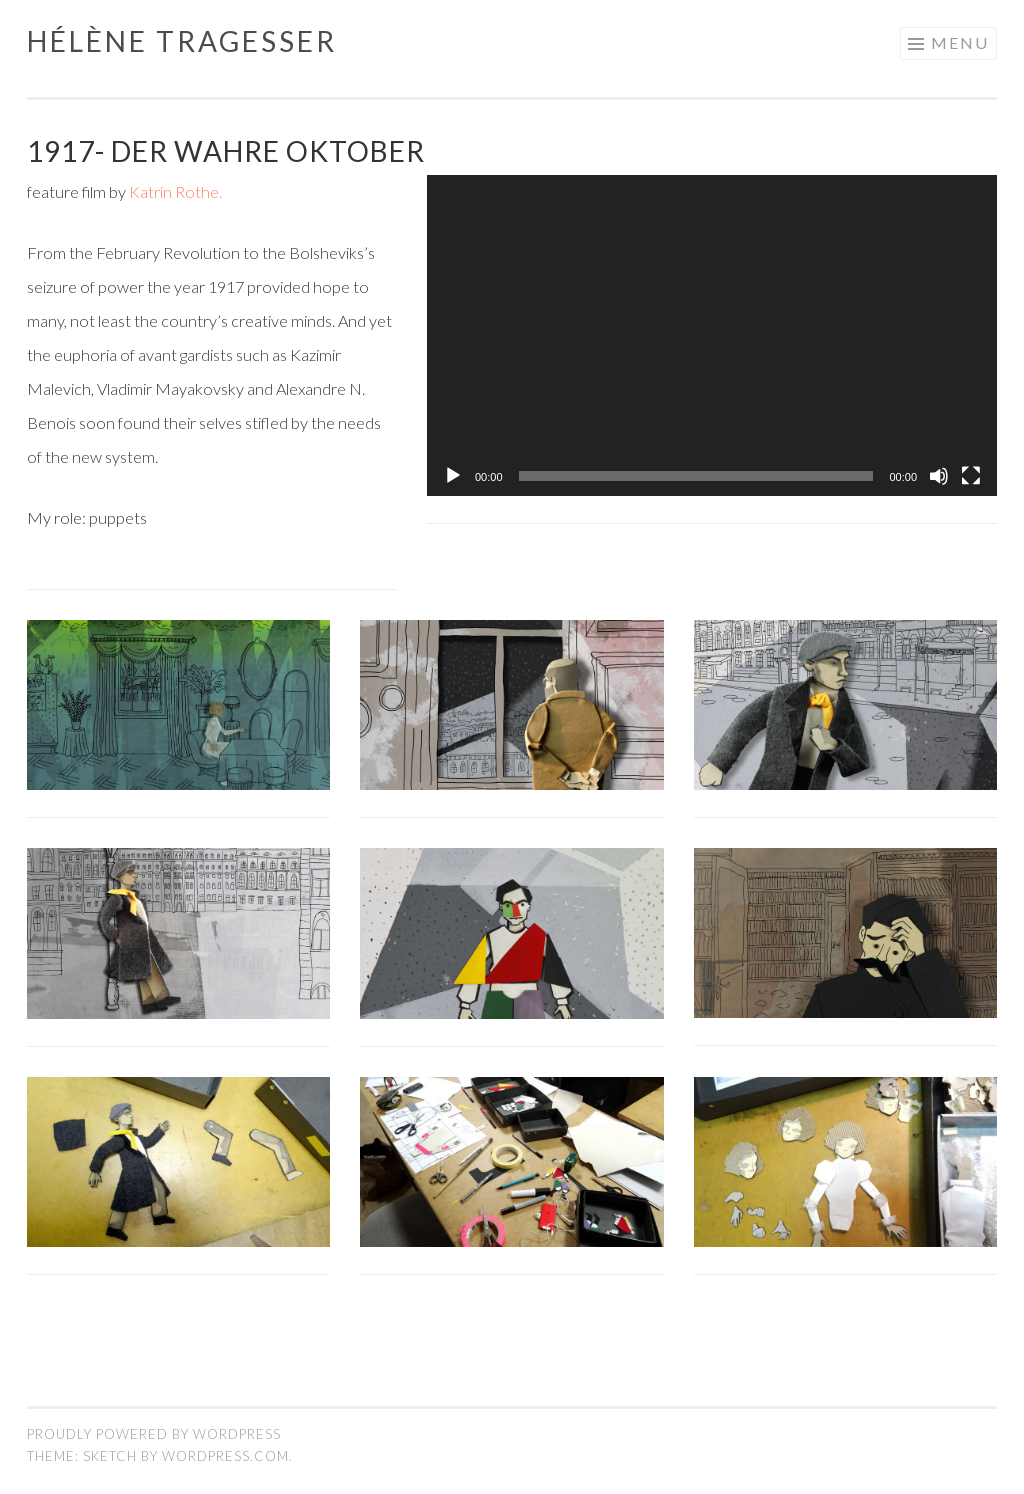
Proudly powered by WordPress (154, 1434)
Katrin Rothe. (175, 191)
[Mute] (939, 476)
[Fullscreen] (971, 476)
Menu (960, 42)
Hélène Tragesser (182, 41)
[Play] (453, 476)
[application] (712, 335)
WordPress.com (225, 1456)
